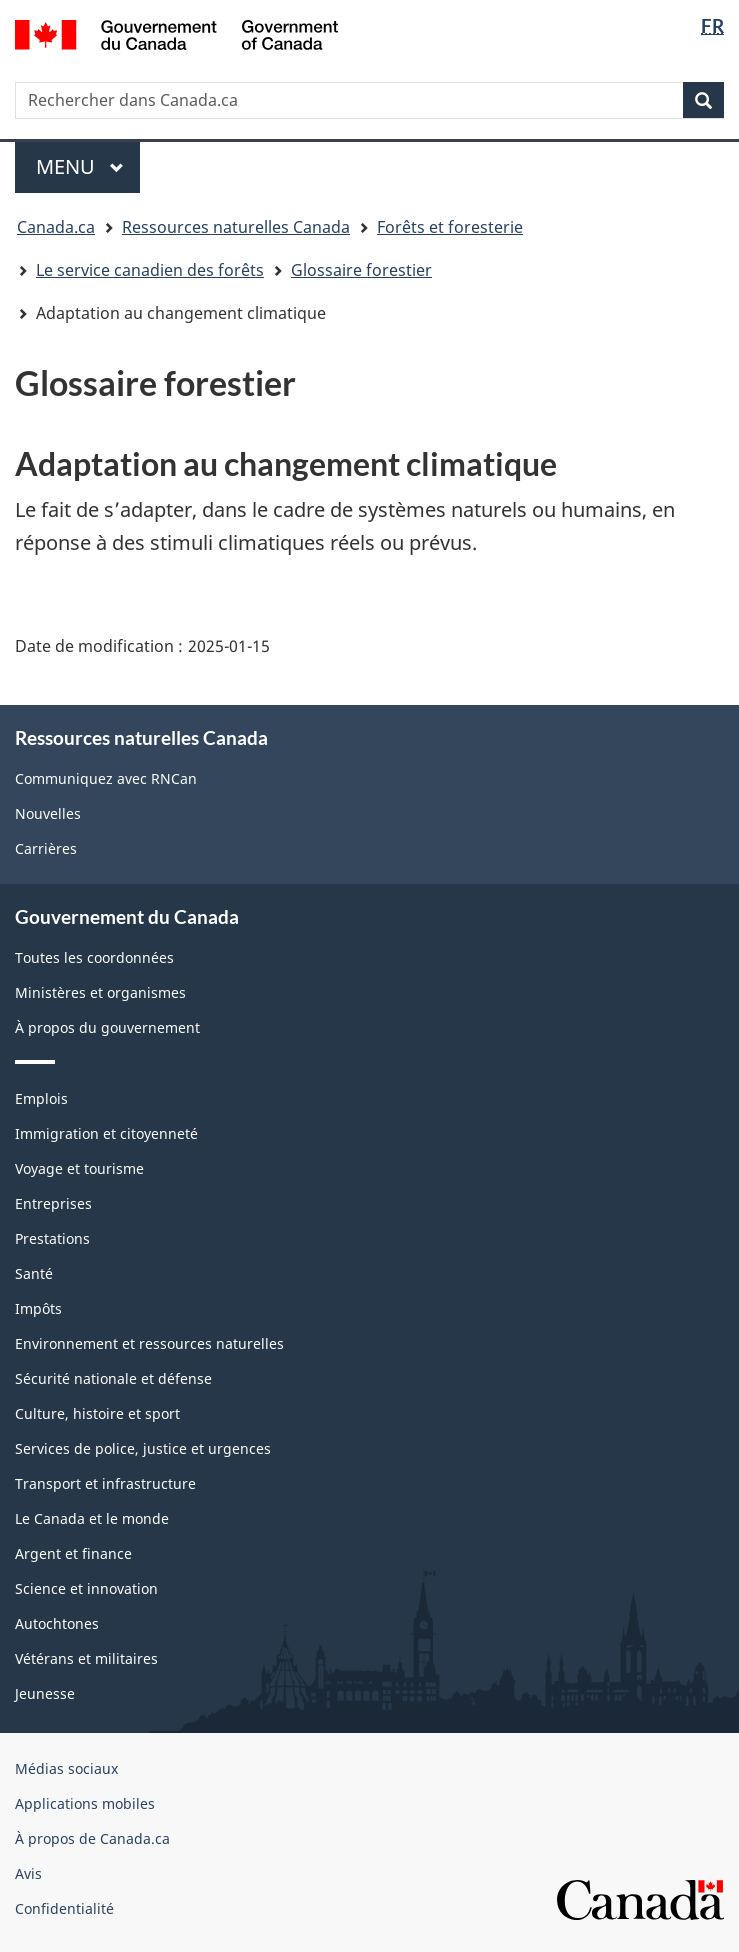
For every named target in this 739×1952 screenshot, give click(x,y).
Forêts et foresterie (450, 227)
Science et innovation (86, 1588)
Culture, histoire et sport (97, 1413)
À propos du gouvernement (107, 1027)
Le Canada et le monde (92, 1518)
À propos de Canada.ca (92, 1838)
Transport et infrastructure (105, 1483)
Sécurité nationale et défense (113, 1378)
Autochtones (57, 1623)
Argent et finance (73, 1553)
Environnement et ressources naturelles (149, 1343)
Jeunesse (45, 1693)
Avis (28, 1873)
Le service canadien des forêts (150, 270)
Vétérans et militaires (86, 1658)
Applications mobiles (85, 1803)
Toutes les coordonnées (94, 957)
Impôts (38, 1308)
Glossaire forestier (361, 270)
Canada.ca (56, 227)
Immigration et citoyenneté (106, 1133)
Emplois (41, 1098)
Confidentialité (64, 1908)
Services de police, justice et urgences (143, 1448)
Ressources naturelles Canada (236, 227)
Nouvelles (48, 813)
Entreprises (53, 1203)
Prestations (52, 1238)
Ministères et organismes (100, 992)
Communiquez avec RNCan (106, 778)
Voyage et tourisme (79, 1168)
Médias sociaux (66, 1768)
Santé (34, 1273)
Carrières (46, 848)
